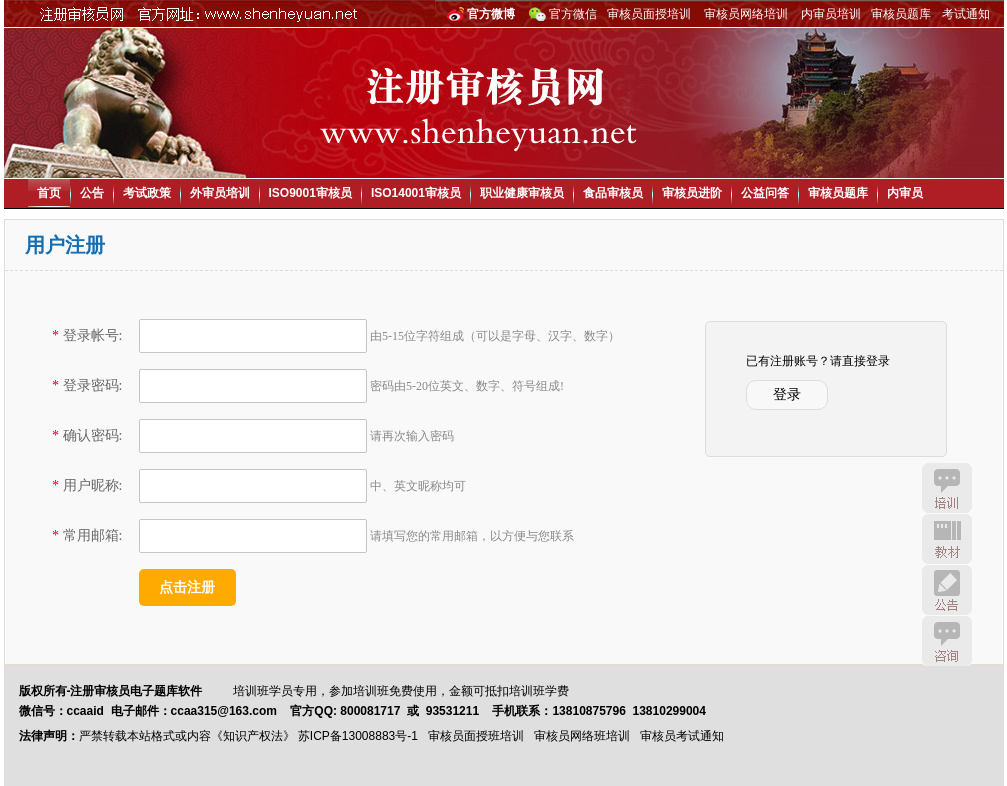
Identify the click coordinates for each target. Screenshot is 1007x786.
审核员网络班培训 (582, 736)
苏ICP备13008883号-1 (358, 736)
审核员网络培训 (746, 14)
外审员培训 (220, 193)
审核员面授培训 (649, 14)
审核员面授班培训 (476, 736)
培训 (947, 488)
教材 (947, 539)
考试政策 (147, 193)
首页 (49, 193)
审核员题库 (901, 14)
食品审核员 (613, 193)
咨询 (947, 641)
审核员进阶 (692, 193)
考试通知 (966, 14)
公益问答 (765, 193)
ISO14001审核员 (416, 193)
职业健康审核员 (522, 193)
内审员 (905, 193)
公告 (92, 193)
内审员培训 (831, 14)
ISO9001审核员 (310, 193)
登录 (787, 394)
